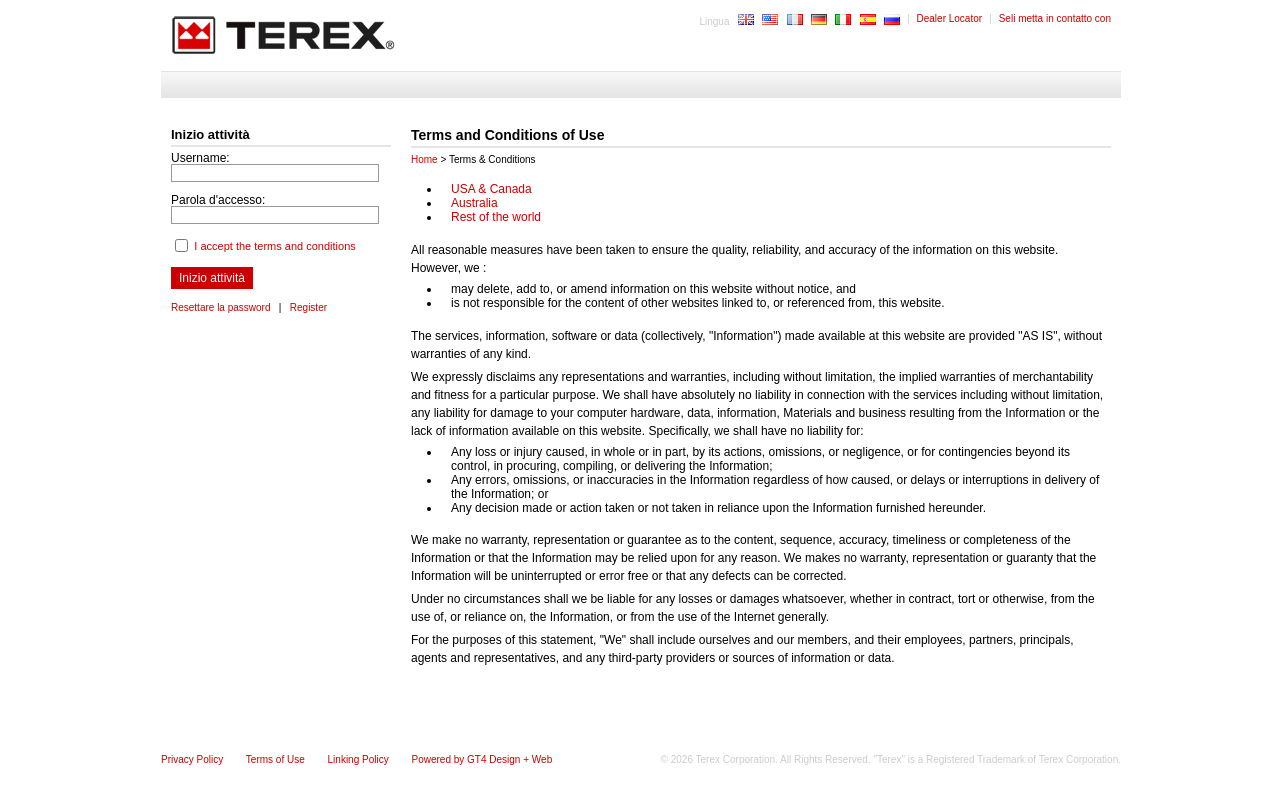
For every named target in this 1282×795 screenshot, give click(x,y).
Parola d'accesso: (218, 200)
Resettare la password (221, 307)
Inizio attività (212, 278)
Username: (200, 158)
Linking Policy (358, 759)
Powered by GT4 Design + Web (481, 759)
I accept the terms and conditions (274, 246)
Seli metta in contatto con (1055, 18)
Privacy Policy (192, 759)
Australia (474, 203)
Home (424, 159)
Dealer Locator (950, 18)
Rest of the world (496, 217)
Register (308, 307)
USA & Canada (491, 189)
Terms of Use (275, 759)
